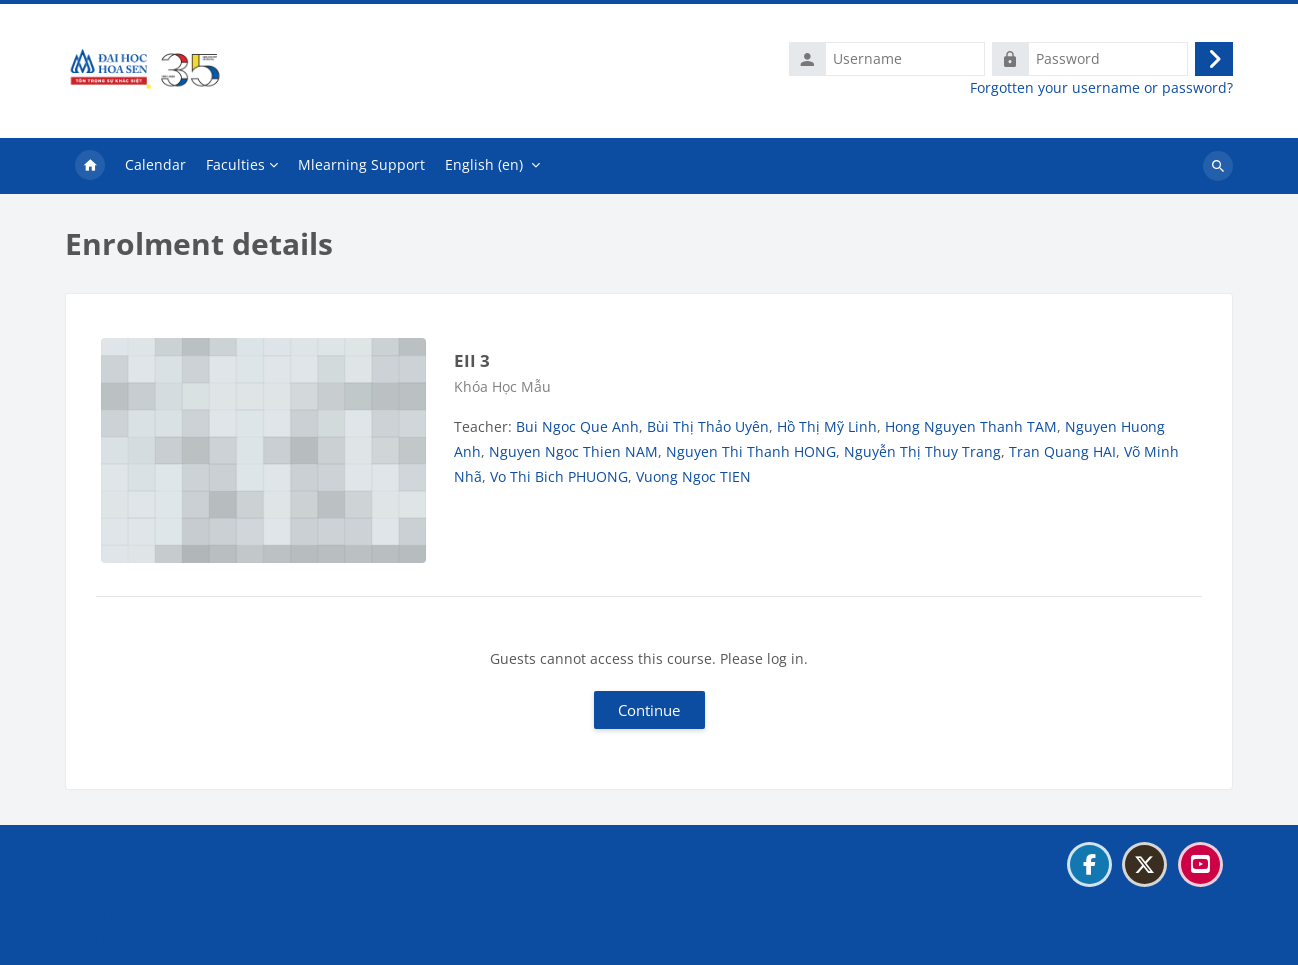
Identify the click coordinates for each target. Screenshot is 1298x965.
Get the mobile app (139, 938)
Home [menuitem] (90, 166)
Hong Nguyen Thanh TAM (971, 426)
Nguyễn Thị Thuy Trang (922, 451)
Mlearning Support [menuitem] (361, 164)
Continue (649, 710)
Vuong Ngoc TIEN (693, 476)
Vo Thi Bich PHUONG (559, 476)
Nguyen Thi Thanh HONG (751, 451)
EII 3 (472, 360)
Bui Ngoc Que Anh (577, 426)
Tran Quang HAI (1062, 451)
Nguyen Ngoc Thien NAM (573, 451)
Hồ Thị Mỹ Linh (827, 426)
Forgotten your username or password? (1101, 88)
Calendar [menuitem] (155, 164)
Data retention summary (157, 913)
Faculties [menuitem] (235, 164)
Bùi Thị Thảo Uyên (708, 426)
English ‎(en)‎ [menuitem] (484, 164)
